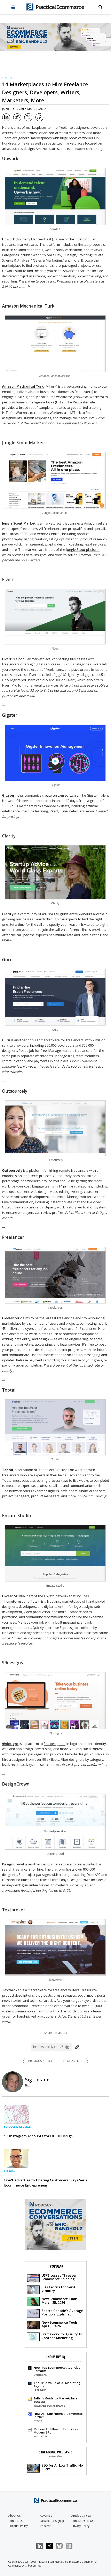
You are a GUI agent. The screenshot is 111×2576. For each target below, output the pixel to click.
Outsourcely (14, 1091)
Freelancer (13, 1237)
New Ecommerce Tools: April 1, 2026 (52, 2324)
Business (9, 2171)
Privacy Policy (80, 2526)
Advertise (46, 2515)
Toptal (8, 1390)
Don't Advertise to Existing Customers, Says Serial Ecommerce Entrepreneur (46, 2183)
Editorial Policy (18, 2526)
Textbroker (13, 1910)
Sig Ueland (36, 109)
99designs (12, 1662)
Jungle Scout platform (83, 549)
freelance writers (66, 1990)
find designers (54, 1743)
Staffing (7, 78)
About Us (14, 2515)
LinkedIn (41, 2546)
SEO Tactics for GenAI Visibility (51, 2289)
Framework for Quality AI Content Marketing (54, 2336)
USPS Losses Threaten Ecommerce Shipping (52, 2277)
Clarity (9, 836)
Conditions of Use (83, 2521)
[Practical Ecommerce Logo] (55, 6)
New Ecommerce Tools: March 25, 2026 (52, 2301)
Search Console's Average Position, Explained (55, 2313)
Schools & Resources (18, 2126)
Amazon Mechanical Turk (28, 306)
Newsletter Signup (52, 2521)
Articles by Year (81, 2515)
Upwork (10, 158)
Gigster (9, 715)
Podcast (45, 2526)
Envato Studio (16, 1515)
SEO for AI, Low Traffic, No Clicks (55, 2467)
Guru (7, 959)
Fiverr (8, 579)
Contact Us (15, 2521)
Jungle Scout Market (23, 443)
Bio (27, 2085)
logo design (83, 1606)
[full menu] (13, 8)
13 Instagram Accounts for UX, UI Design (38, 2136)
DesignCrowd (16, 1784)
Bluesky (61, 2546)
